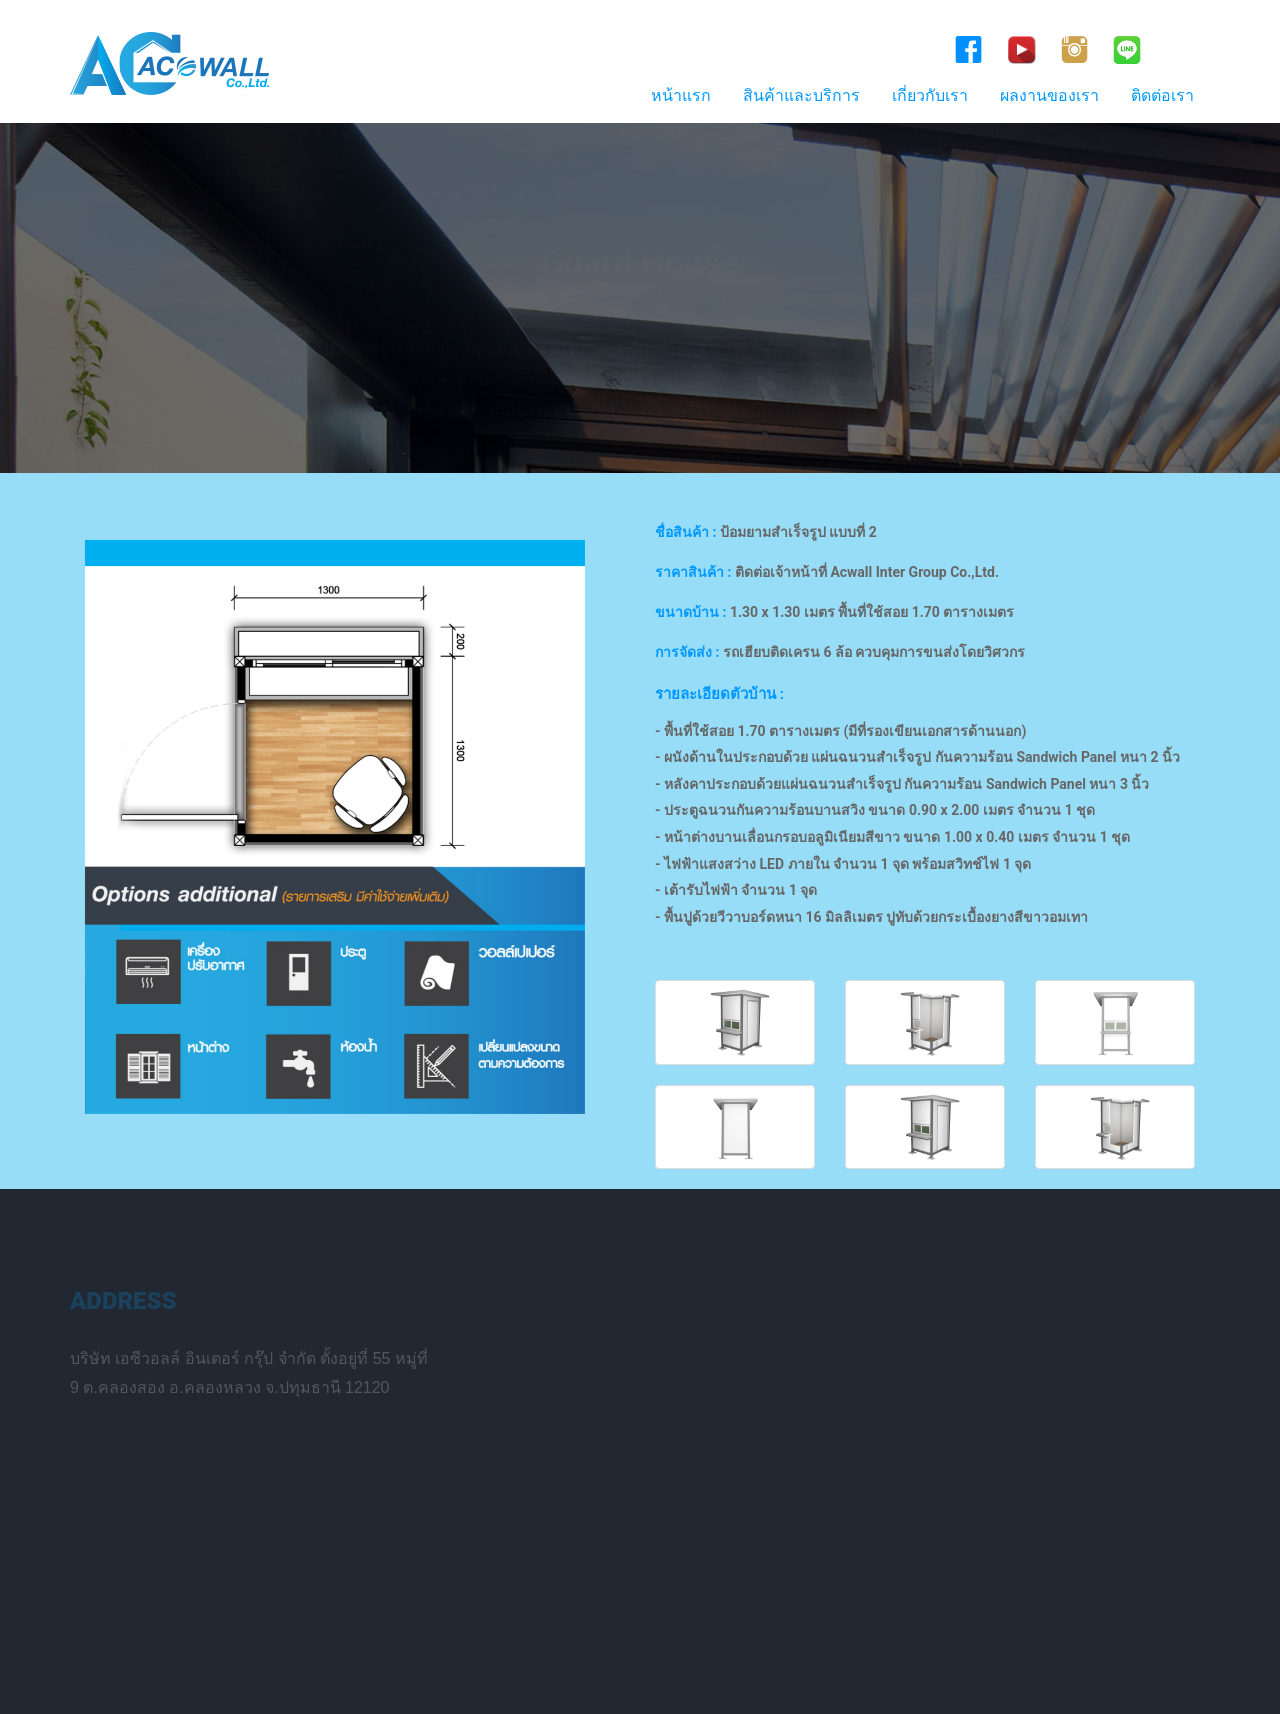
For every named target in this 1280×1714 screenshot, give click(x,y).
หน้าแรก (681, 95)
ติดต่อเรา (1162, 95)
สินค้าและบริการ (801, 95)
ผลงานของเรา (1049, 95)
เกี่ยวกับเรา (930, 95)
